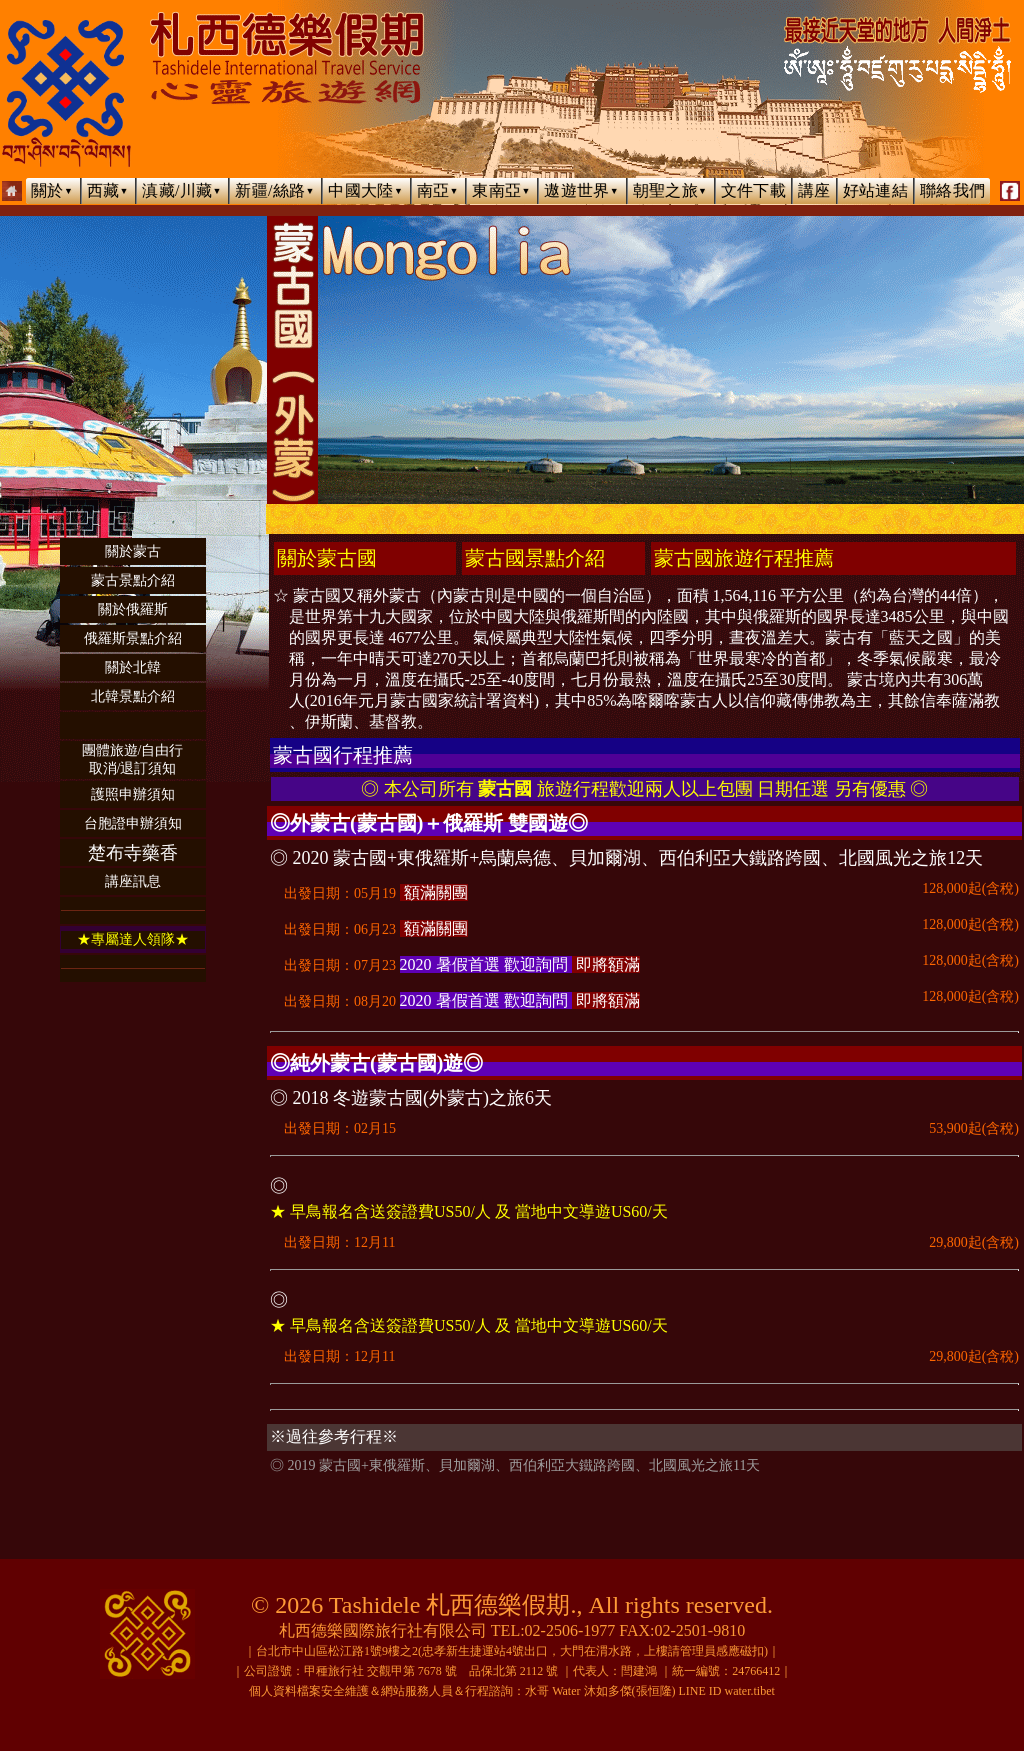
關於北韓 (133, 667)
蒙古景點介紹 (133, 580)
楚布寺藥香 (133, 853)
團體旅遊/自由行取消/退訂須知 (133, 759)
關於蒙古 (133, 551)
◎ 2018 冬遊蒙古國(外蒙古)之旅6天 (411, 1098)
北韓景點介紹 (133, 696)
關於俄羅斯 (133, 609)
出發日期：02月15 (644, 1129)
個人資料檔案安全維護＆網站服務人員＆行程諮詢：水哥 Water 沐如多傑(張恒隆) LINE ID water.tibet (512, 1691)
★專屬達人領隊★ (133, 939)
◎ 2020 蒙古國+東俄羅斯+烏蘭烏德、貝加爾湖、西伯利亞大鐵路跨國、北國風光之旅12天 (626, 858)
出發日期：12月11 (644, 1243)
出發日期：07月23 (644, 962)
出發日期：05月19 (644, 890)
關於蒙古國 (327, 558)
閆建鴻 (639, 1671)
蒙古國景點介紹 (535, 558)
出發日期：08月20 (644, 998)
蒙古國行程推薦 (343, 755)
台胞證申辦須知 (133, 823)
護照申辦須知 (133, 794)
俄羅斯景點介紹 (133, 638)
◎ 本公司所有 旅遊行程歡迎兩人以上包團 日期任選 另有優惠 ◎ (644, 789)
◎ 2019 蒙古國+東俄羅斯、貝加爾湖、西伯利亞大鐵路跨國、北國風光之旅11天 (515, 1465)
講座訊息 (133, 881)
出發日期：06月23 (644, 926)
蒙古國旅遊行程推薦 (744, 558)
